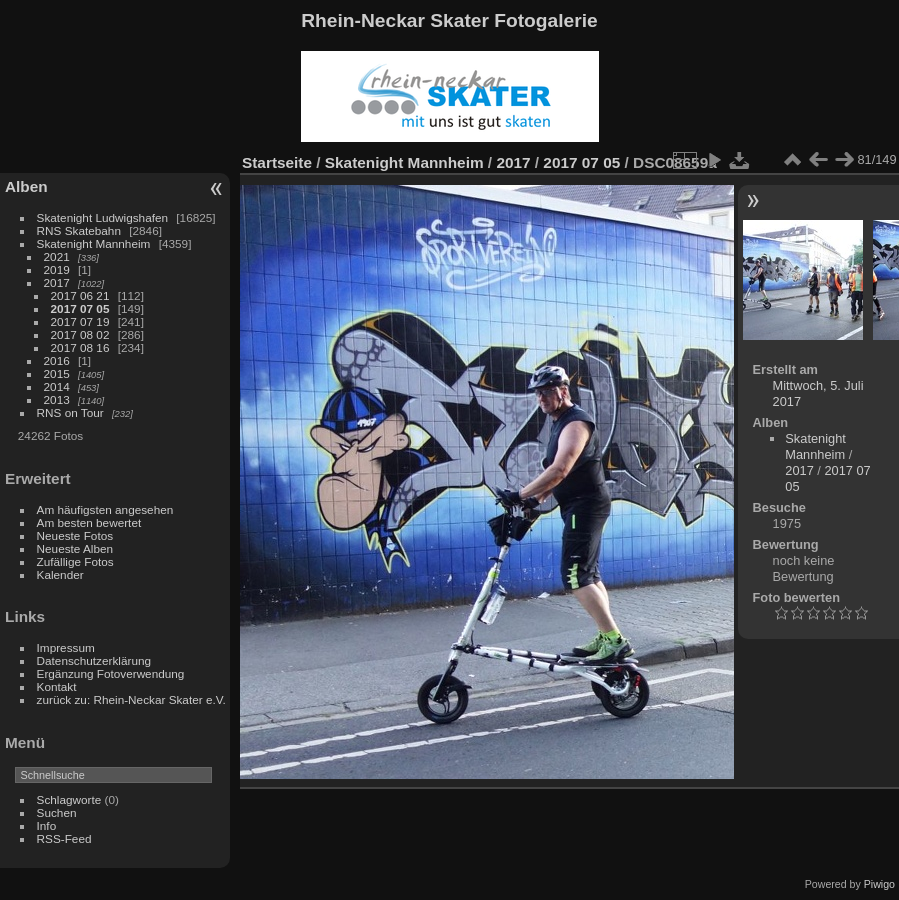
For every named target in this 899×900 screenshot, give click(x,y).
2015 (57, 373)
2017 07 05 (80, 308)
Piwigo (879, 884)
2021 (57, 256)
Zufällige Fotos (75, 561)
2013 (57, 399)
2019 (57, 269)
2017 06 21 (80, 295)
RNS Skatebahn (79, 230)
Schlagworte (69, 799)
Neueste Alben (75, 548)
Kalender (60, 574)
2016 (57, 360)
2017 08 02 (80, 334)
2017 (57, 282)
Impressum (66, 647)
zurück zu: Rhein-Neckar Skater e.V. (131, 699)
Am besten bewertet (89, 522)
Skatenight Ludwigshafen (102, 217)
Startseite (277, 162)
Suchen (57, 812)
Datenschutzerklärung (94, 660)
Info (47, 825)
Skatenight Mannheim (94, 243)
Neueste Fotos (75, 535)
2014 (57, 386)
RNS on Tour (70, 412)
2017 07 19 (80, 321)
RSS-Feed (64, 838)
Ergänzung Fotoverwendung (111, 673)
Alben (26, 186)
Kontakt (57, 686)
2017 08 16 (80, 347)
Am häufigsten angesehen (105, 509)
